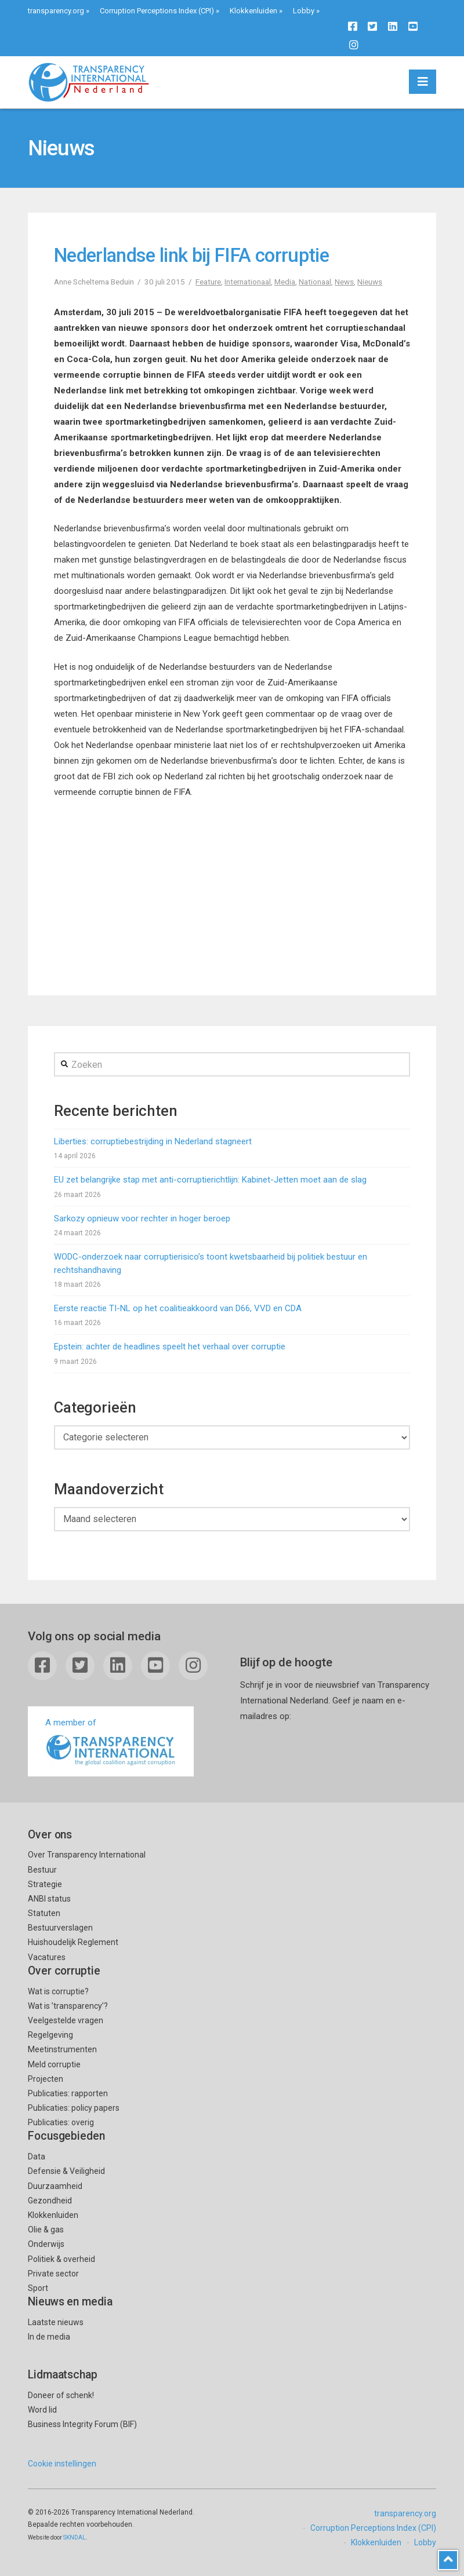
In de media (49, 2336)
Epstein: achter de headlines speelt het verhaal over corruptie (169, 1346)
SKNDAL (74, 2537)
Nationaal (315, 281)
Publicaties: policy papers (73, 2107)
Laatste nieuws (56, 2322)
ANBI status (49, 1898)
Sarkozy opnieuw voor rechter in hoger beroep (142, 1218)
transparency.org (56, 10)
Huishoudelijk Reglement (73, 1942)
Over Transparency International (87, 1854)
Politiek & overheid (61, 2259)
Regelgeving (50, 2034)
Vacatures (47, 1957)
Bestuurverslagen (60, 1927)
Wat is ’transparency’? (68, 2006)
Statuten (44, 1913)
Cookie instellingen (62, 2463)
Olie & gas (46, 2229)
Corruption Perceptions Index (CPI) (157, 10)
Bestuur (42, 1869)
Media (284, 281)
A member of (110, 1742)
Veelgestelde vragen (65, 2020)
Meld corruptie (54, 2064)
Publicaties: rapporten (68, 2093)
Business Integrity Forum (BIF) (82, 2424)
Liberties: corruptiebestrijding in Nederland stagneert (153, 1141)
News (344, 281)
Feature (208, 281)
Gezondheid (50, 2200)
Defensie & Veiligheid (66, 2171)
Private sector (53, 2273)
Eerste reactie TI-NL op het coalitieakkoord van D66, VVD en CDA (178, 1308)
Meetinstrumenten (62, 2049)
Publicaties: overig (61, 2122)
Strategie (45, 1884)
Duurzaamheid (55, 2186)
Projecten (45, 2079)
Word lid (42, 2409)
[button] (422, 82)
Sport (38, 2288)
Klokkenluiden (253, 10)
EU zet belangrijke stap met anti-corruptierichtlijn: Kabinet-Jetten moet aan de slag (210, 1179)
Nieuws (369, 281)
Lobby (303, 10)
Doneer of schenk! (61, 2395)
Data (36, 2156)
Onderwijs (46, 2244)
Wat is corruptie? (58, 1991)
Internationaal (247, 281)
